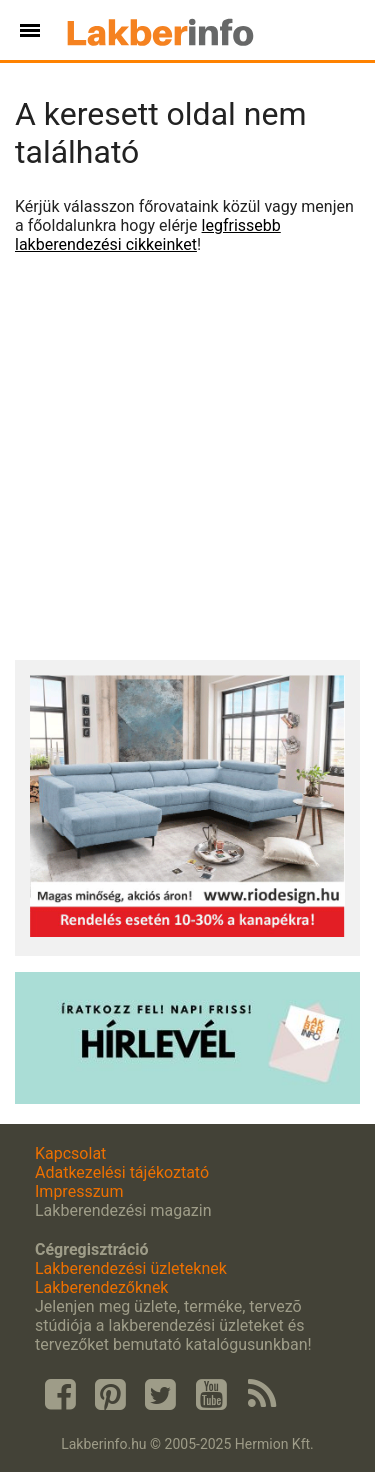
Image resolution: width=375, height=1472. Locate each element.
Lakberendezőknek (101, 1287)
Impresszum (79, 1191)
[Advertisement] (187, 457)
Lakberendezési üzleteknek (131, 1268)
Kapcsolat (70, 1153)
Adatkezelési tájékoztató (122, 1172)
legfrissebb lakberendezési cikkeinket (148, 235)
